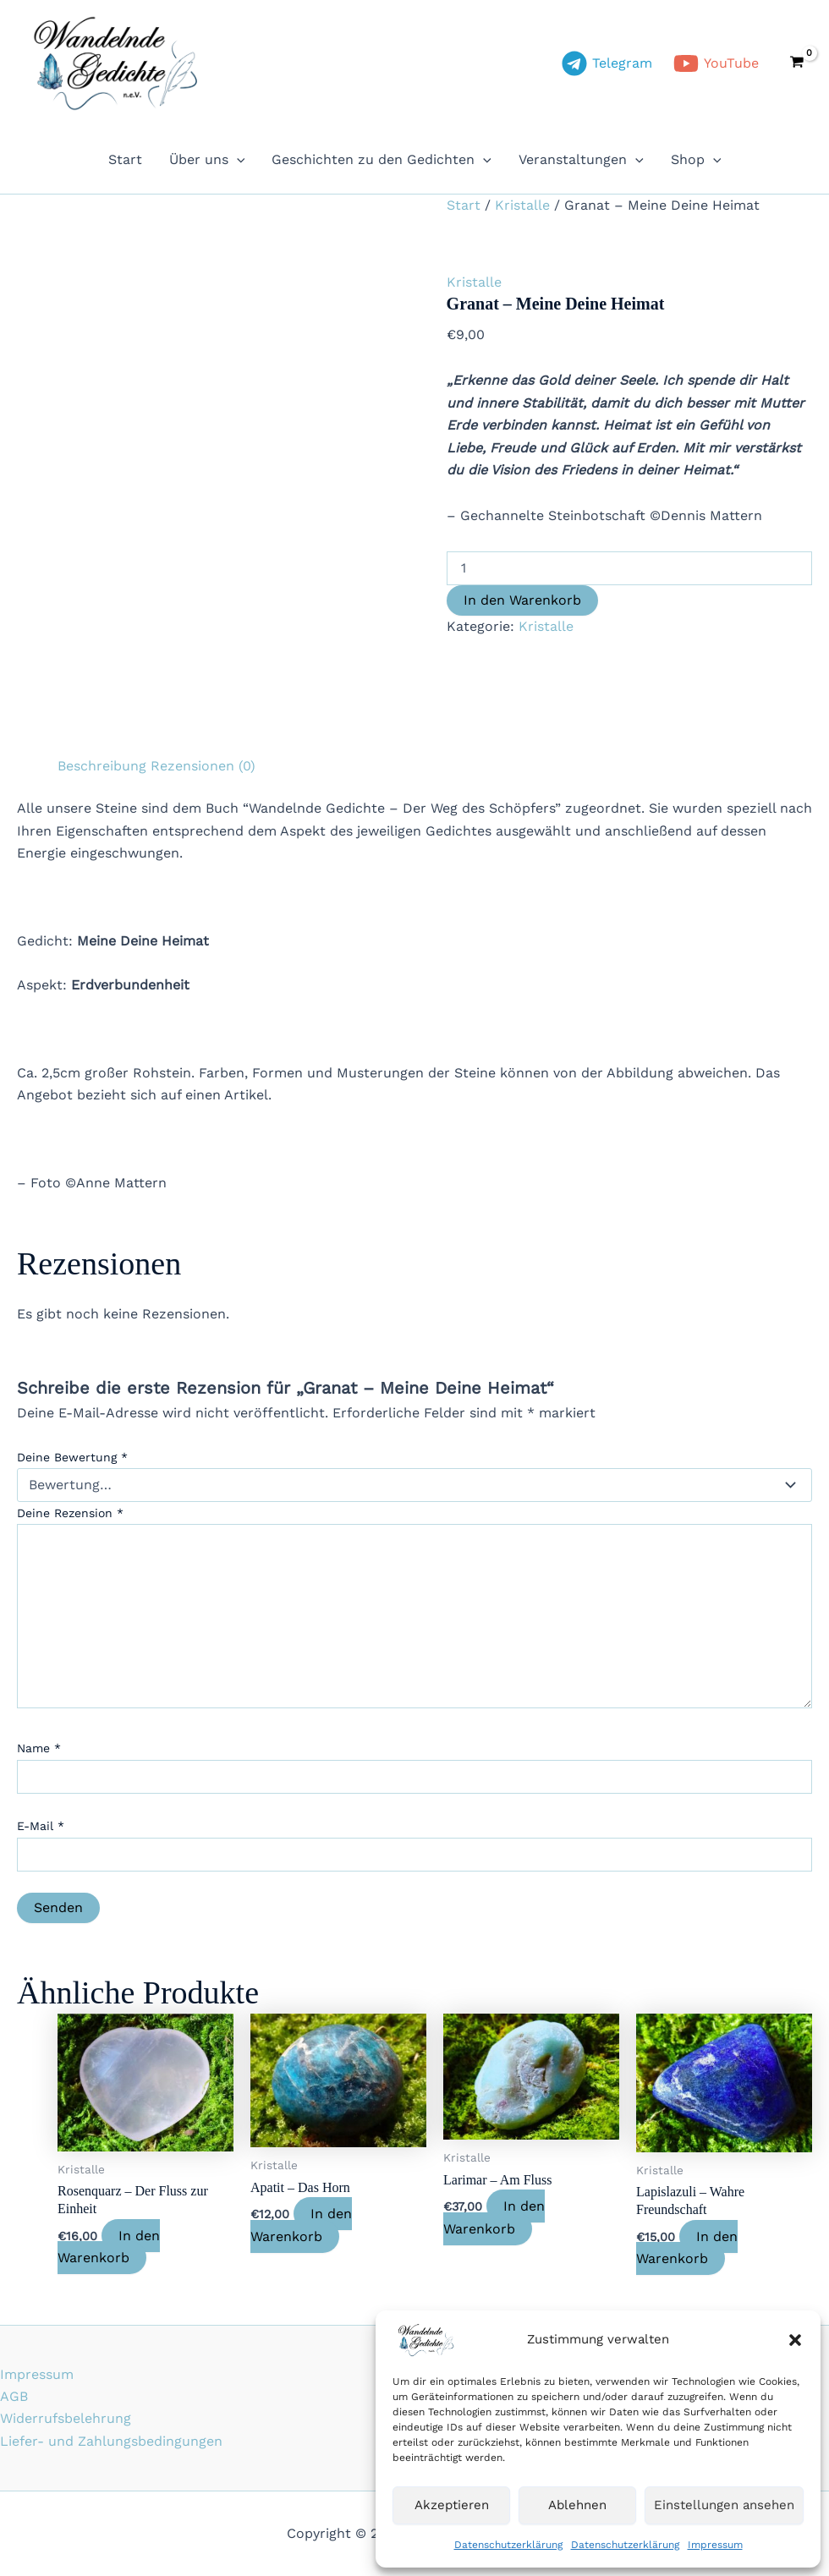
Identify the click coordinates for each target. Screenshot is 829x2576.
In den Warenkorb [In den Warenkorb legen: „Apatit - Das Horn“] (301, 2225)
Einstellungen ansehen (724, 2505)
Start (125, 159)
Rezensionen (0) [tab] (203, 766)
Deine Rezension (70, 1513)
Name (39, 1748)
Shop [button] (696, 160)
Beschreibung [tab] (102, 766)
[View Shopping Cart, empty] (796, 63)
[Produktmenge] (629, 568)
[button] (795, 2340)
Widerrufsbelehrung (65, 2418)
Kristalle (522, 205)
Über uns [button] (207, 160)
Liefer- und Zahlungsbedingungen (111, 2441)
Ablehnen (577, 2505)
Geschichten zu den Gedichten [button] (381, 160)
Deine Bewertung (72, 1457)
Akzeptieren (451, 2505)
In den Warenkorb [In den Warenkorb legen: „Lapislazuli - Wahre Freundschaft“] (687, 2247)
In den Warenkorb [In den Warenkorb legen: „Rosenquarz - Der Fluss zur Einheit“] (109, 2247)
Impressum (715, 2545)
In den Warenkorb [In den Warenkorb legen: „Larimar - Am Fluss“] (494, 2217)
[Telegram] (607, 63)
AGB (14, 2396)
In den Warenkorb (522, 600)
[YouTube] (715, 63)
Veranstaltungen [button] (581, 160)
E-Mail (40, 1826)
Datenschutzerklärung (508, 2545)
